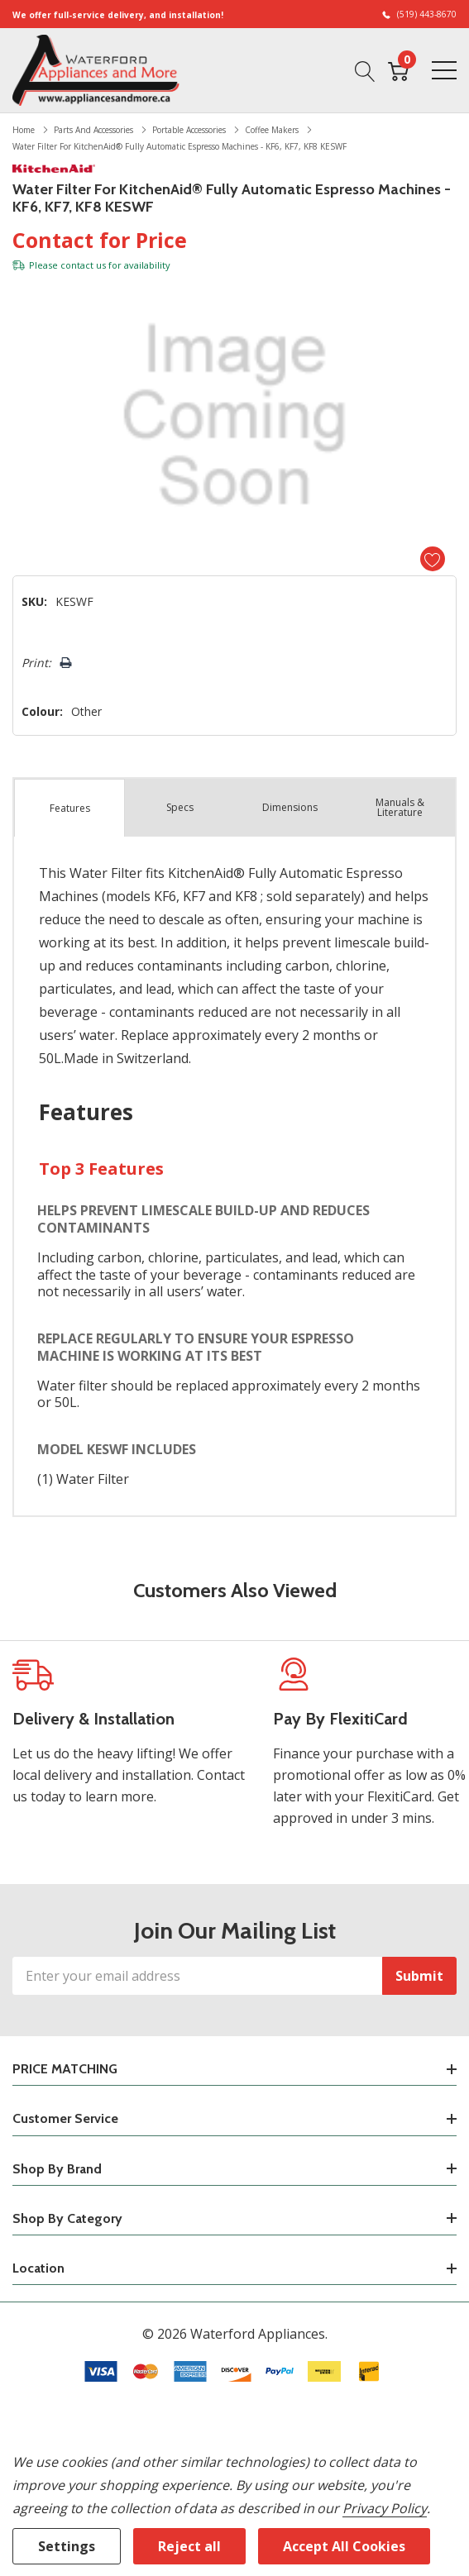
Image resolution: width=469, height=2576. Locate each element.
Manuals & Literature (400, 807)
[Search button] (365, 69)
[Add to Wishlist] (432, 558)
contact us (83, 265)
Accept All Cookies (344, 2546)
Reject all (189, 2546)
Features (70, 808)
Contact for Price (99, 240)
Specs (180, 807)
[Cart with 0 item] (398, 69)
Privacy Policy (384, 2508)
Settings (66, 2546)
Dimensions (290, 807)
